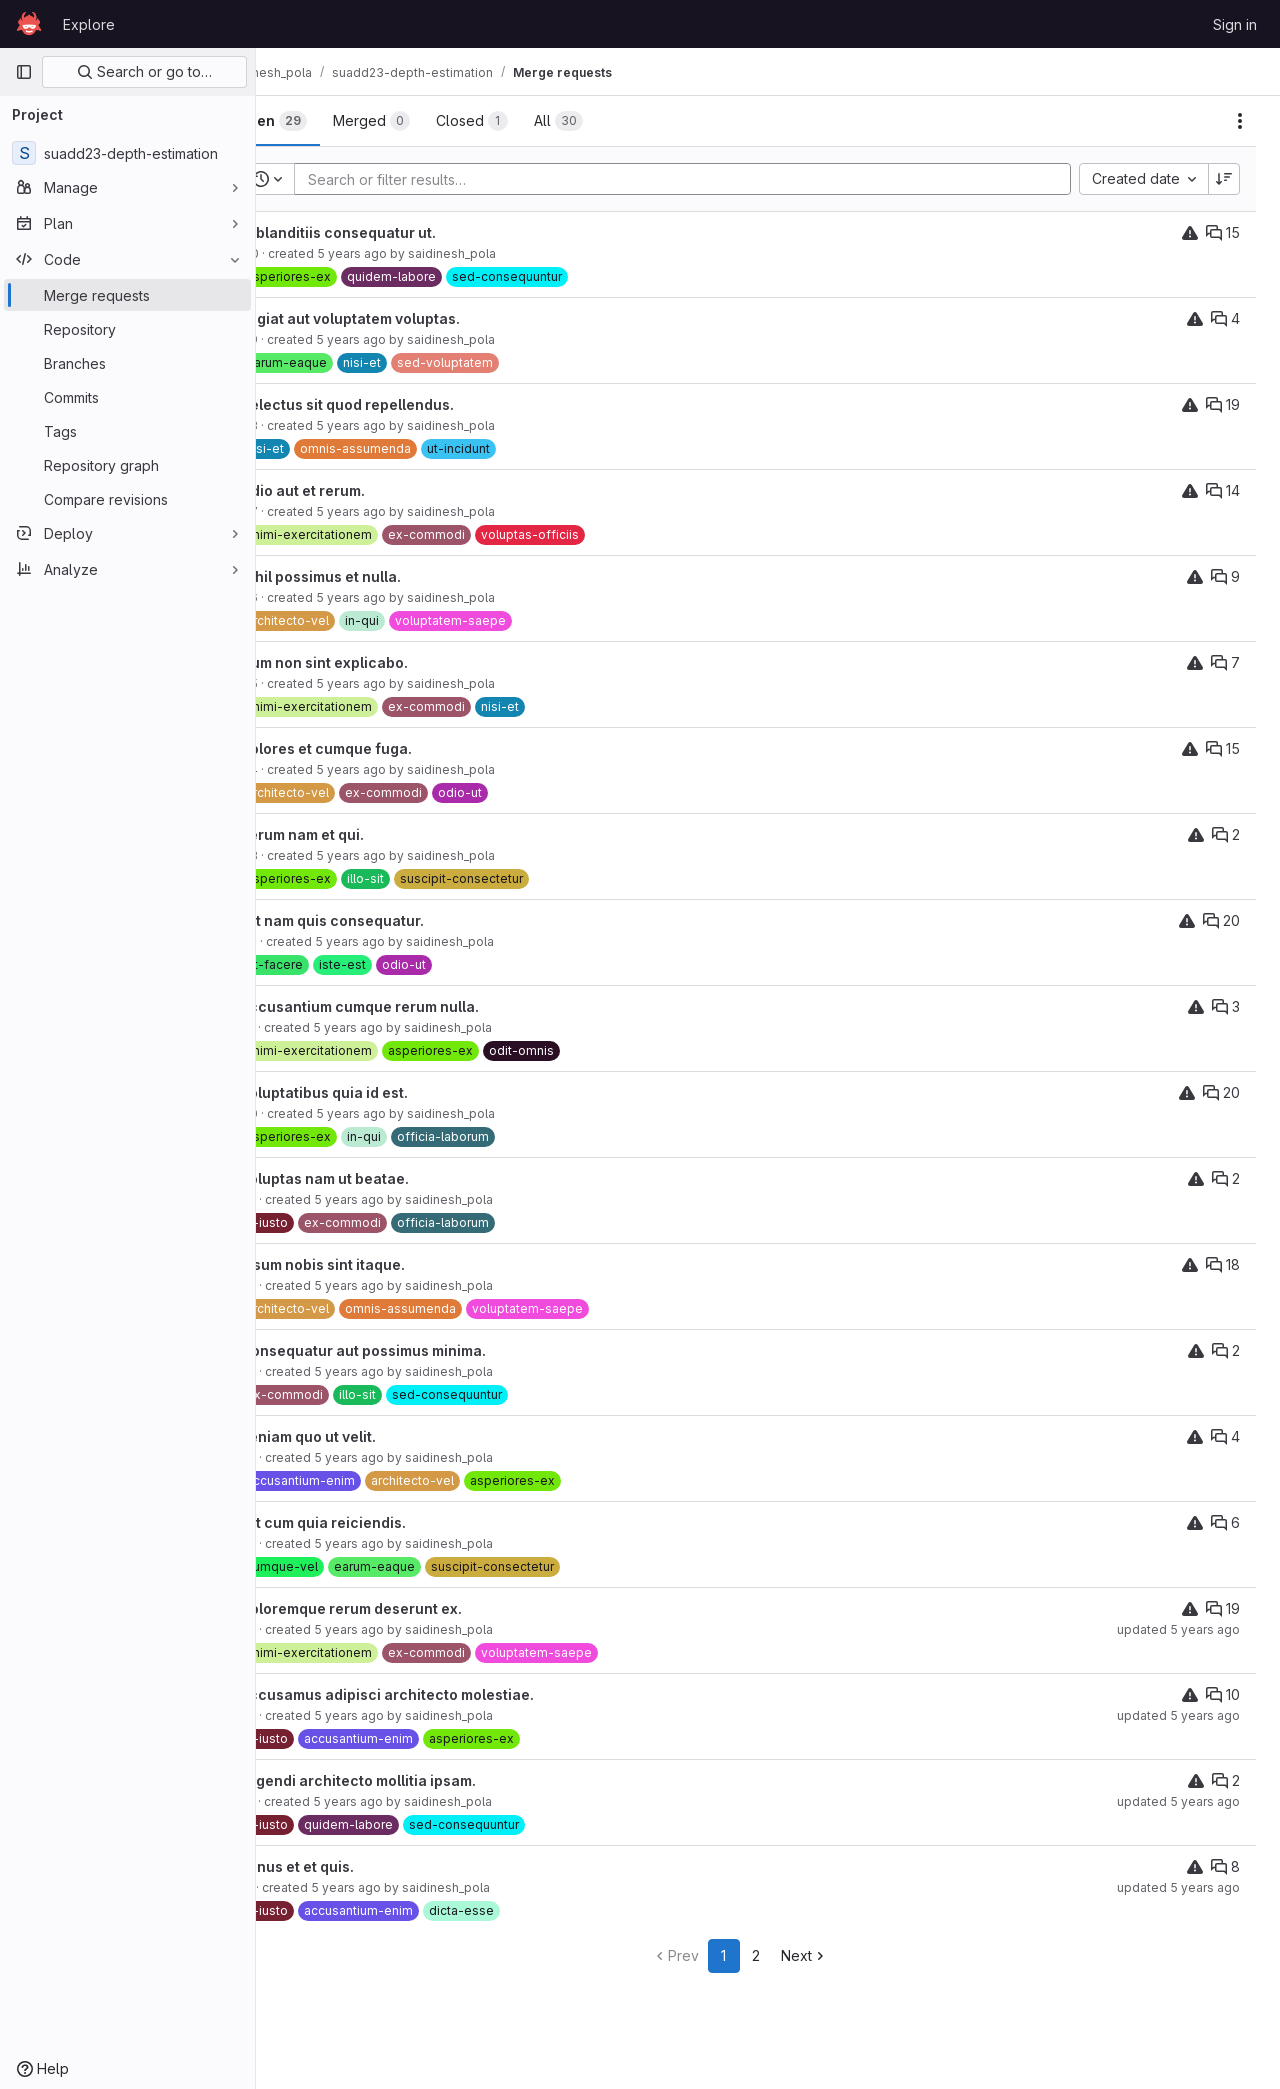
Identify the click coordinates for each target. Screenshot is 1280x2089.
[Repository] (127, 329)
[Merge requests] (127, 295)
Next (832, 1955)
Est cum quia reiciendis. (379, 1522)
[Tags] (127, 431)
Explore (89, 24)
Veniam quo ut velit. (364, 1436)
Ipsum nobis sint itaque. (378, 1264)
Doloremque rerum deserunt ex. (407, 1608)
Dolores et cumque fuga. (382, 748)
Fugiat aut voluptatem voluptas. (406, 318)
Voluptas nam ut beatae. (380, 1178)
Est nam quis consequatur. (388, 920)
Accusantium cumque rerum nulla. (415, 1006)
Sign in (1235, 24)
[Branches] (127, 363)
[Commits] (127, 397)
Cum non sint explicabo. (380, 662)
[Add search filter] (716, 179)
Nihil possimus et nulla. (376, 576)
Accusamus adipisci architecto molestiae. (443, 1694)
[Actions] (1240, 121)
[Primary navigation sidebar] (24, 72)
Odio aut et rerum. (358, 490)
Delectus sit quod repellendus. (403, 404)
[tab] (328, 121)
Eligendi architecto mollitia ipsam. (414, 1780)
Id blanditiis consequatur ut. (394, 232)
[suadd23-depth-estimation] (127, 153)
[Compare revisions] (127, 499)
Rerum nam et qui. (358, 834)
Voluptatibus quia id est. (380, 1092)
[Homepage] (29, 24)
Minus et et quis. (353, 1866)
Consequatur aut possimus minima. (419, 1350)
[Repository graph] (127, 465)
